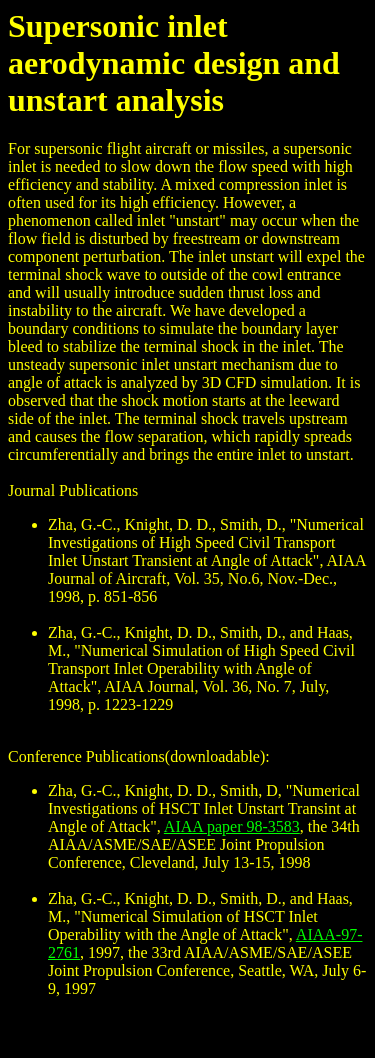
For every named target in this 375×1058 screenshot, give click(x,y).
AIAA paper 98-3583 (232, 826)
